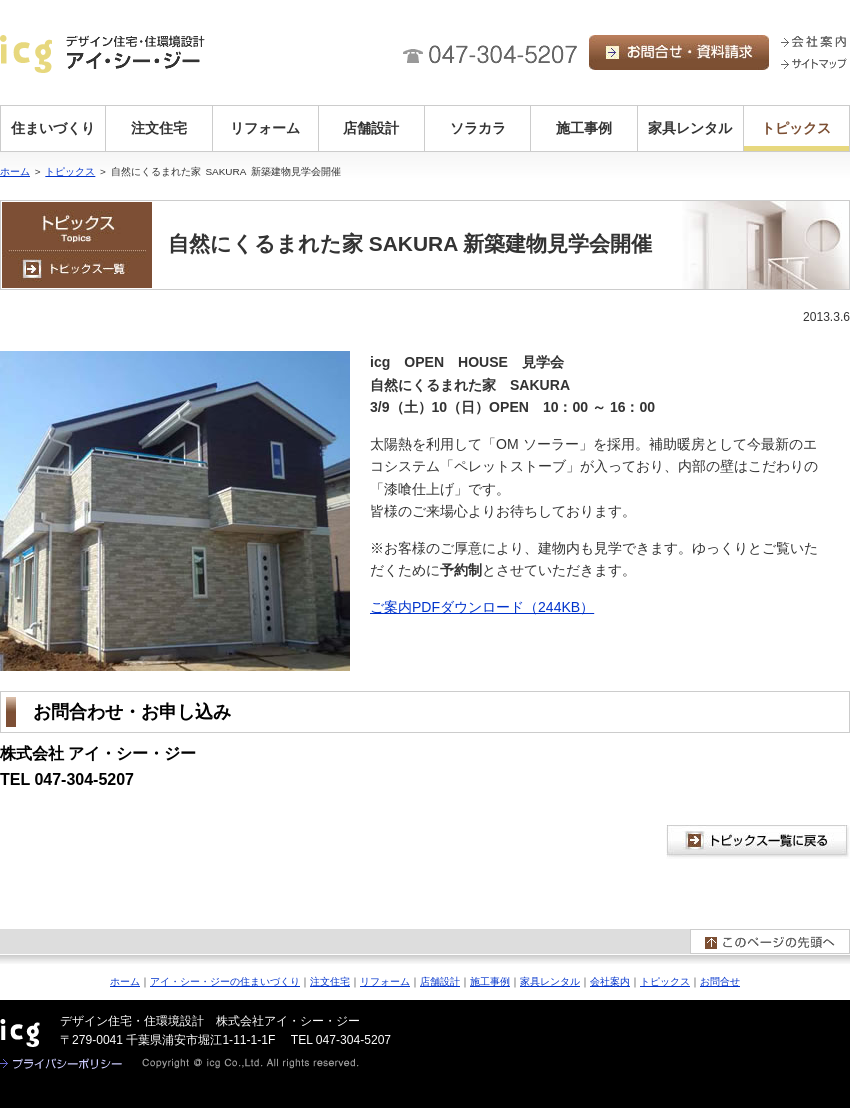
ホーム (15, 171)
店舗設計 (371, 128)
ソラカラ (478, 128)
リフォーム (265, 128)
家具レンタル (690, 128)
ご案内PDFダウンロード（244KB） (482, 607)
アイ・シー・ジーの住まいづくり (225, 981)
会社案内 (610, 981)
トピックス (796, 128)
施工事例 (584, 128)
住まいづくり (53, 128)
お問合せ (720, 981)
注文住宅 (159, 128)
